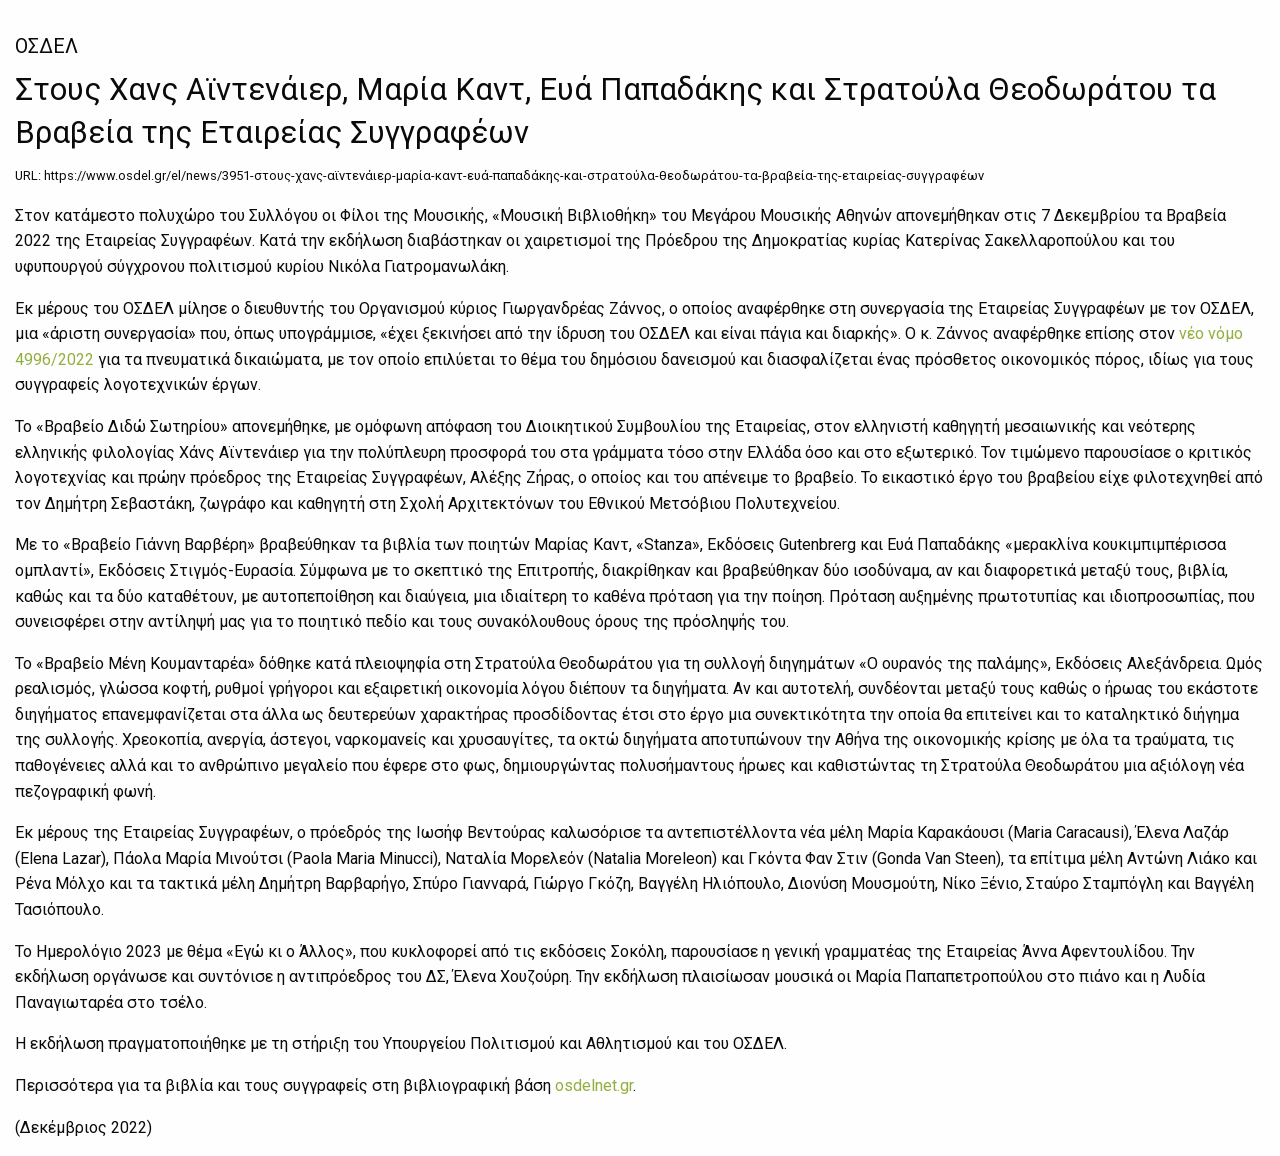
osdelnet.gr (594, 1085)
